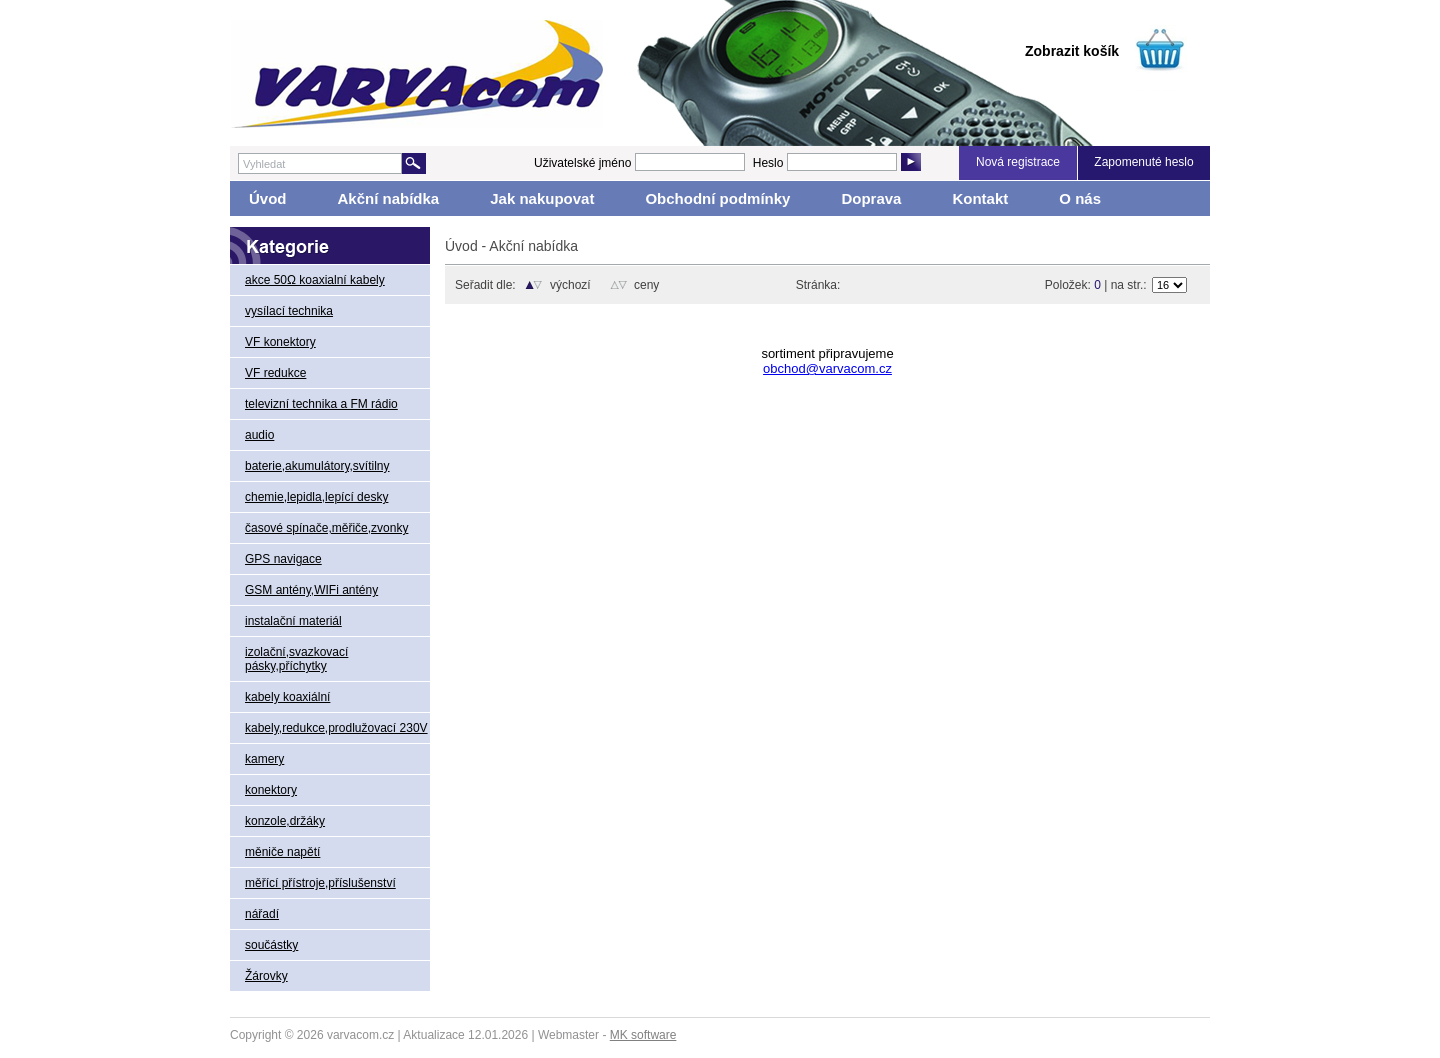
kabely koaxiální (287, 697)
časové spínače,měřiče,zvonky (326, 528)
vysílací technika (289, 311)
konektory (271, 790)
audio (259, 435)
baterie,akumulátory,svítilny (317, 466)
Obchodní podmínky (717, 198)
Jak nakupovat (542, 198)
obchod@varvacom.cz (827, 368)
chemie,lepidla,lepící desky (316, 497)
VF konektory (280, 342)
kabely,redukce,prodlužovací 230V (336, 728)
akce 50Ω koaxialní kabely (315, 280)
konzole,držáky (285, 821)
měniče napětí (282, 852)
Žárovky (266, 976)
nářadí (262, 914)
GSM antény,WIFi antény (311, 590)
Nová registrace (1018, 162)
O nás (1080, 198)
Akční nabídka (389, 198)
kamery (264, 759)
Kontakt (980, 198)
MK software (643, 1035)
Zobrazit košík (1072, 51)
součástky (271, 945)
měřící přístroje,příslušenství (320, 883)
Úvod (268, 198)
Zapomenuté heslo (1143, 162)
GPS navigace (283, 559)
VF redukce (275, 373)
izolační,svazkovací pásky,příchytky (296, 659)
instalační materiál (293, 621)
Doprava (871, 198)
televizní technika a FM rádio (321, 404)
